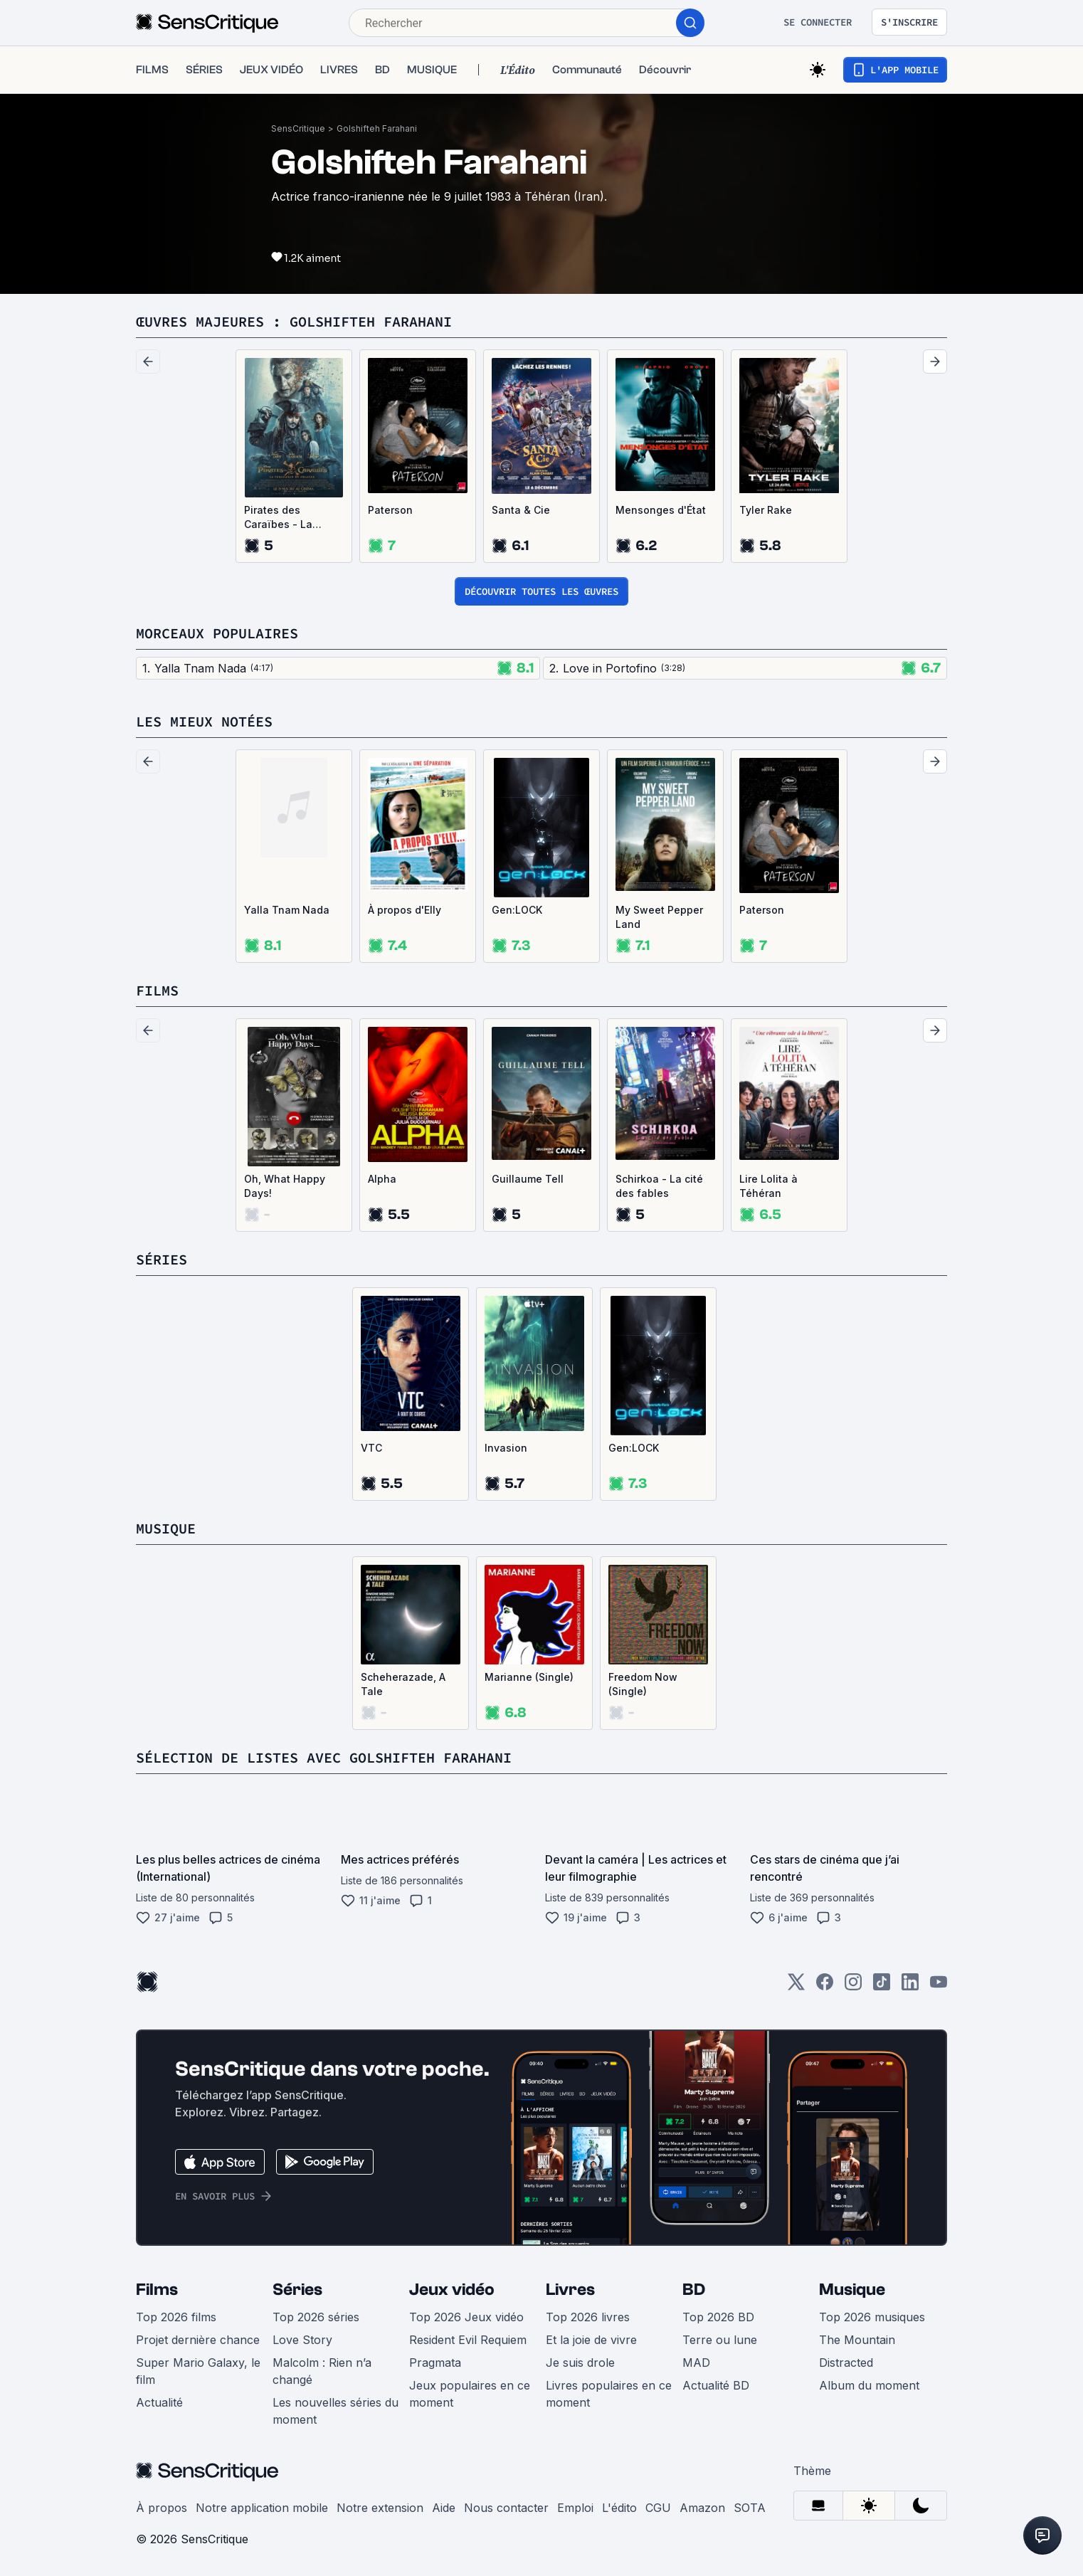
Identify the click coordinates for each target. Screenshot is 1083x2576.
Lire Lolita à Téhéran (768, 1186)
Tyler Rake (765, 510)
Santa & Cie (521, 510)
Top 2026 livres (588, 2317)
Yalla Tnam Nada (286, 910)
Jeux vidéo (452, 2289)
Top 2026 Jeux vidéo (466, 2317)
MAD (696, 2362)
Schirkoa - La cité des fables (659, 1186)
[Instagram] (853, 1986)
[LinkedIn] (910, 1986)
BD (693, 2289)
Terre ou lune (719, 2340)
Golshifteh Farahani (377, 128)
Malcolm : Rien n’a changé (322, 2371)
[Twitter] (796, 1986)
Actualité (159, 2402)
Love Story (302, 2340)
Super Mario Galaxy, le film (198, 2371)
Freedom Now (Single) (642, 1684)
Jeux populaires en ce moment (469, 2393)
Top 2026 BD (718, 2317)
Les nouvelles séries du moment (335, 2411)
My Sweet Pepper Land (659, 917)
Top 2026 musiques (872, 2317)
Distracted (846, 2362)
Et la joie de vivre (591, 2340)
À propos (161, 2508)
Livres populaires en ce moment (609, 2393)
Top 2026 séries (316, 2317)
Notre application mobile (262, 2508)
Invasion (506, 1448)
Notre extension (380, 2508)
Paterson (390, 510)
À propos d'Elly (404, 910)
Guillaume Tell (528, 1179)
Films (157, 2289)
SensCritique (298, 128)
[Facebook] (824, 1986)
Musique (852, 2289)
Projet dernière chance (198, 2340)
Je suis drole (580, 2362)
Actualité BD (715, 2385)
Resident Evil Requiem (468, 2340)
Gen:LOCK (517, 910)
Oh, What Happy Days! (284, 1186)
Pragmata (435, 2362)
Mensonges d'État (661, 510)
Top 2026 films (176, 2317)
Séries (297, 2289)
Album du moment (869, 2385)
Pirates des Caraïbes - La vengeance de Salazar (280, 518)
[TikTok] (881, 1986)
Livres (570, 2289)
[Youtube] (938, 1986)
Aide (443, 2508)
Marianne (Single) (529, 1677)
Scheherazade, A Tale (403, 1684)
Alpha (382, 1179)
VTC (371, 1448)
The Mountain (857, 2340)
